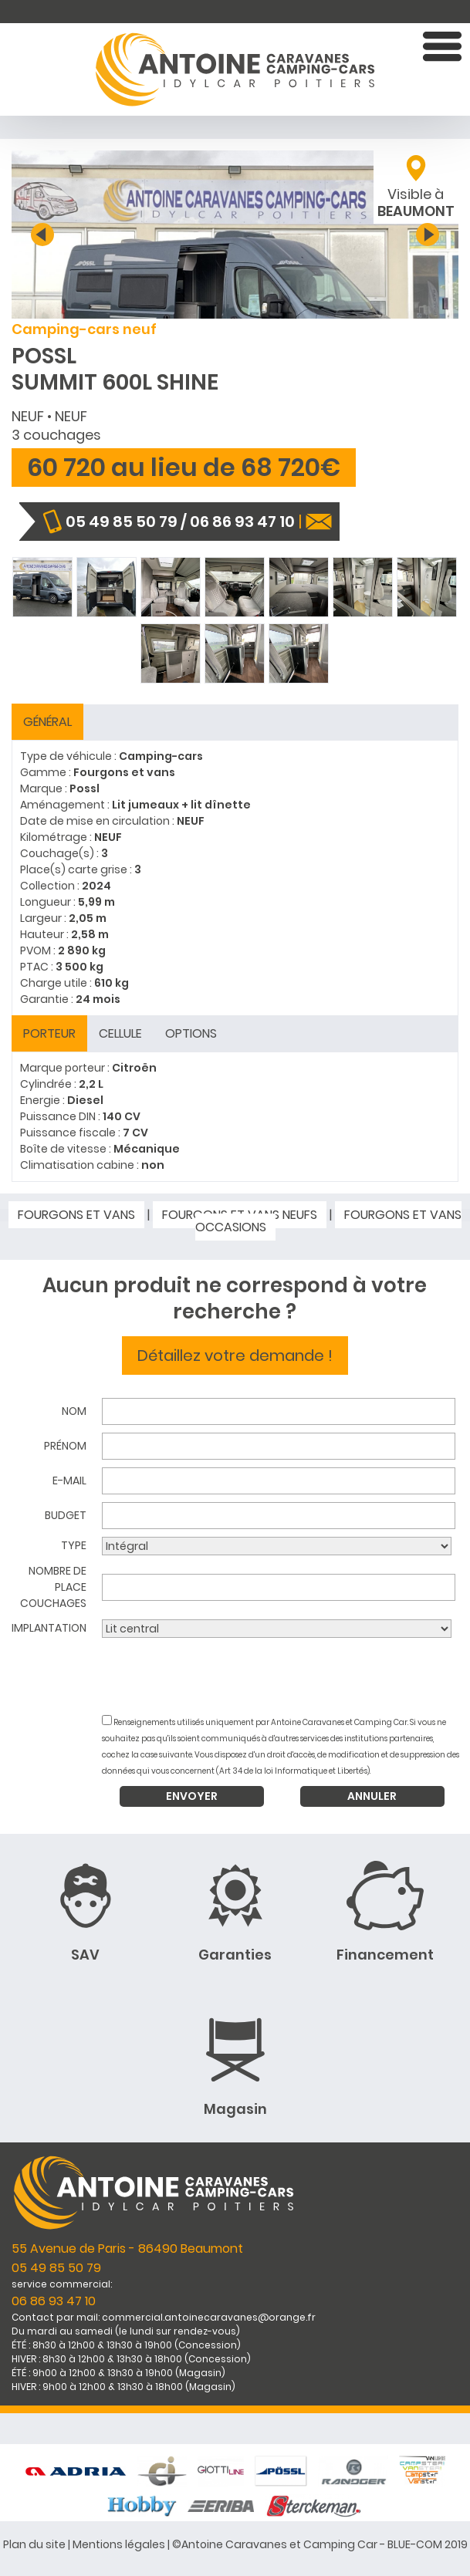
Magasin (235, 2109)
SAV (85, 1954)
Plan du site (34, 2544)
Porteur (49, 1033)
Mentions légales (119, 2544)
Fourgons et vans (76, 1215)
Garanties (235, 1954)
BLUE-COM (414, 2544)
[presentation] (281, 1676)
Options (191, 1033)
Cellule (120, 1033)
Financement (385, 1954)
